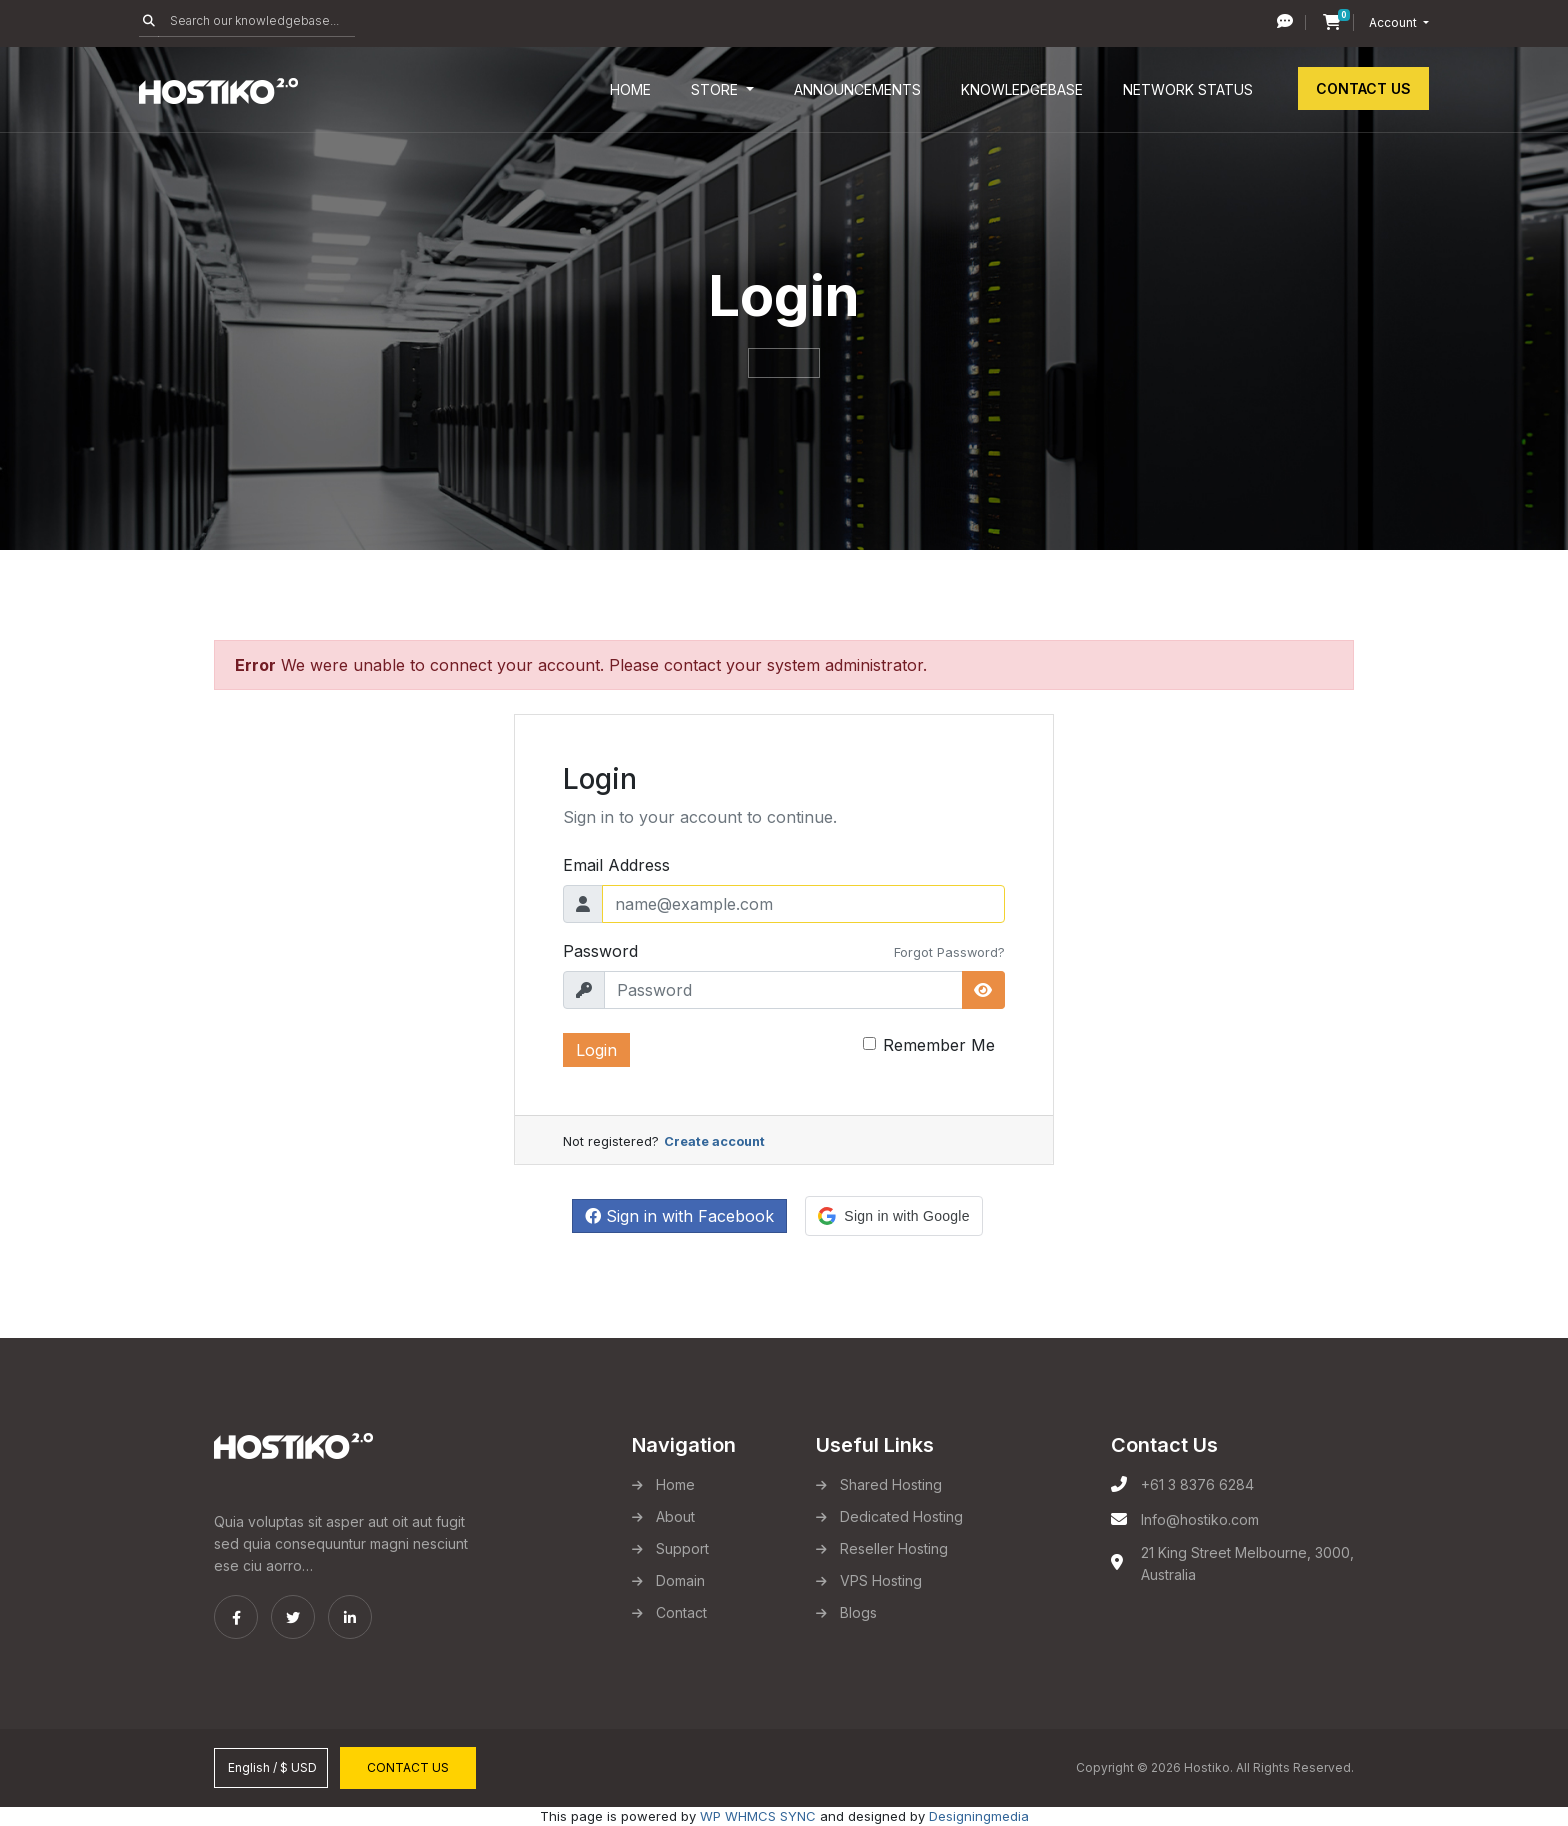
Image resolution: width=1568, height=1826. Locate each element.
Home (630, 89)
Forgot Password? (949, 952)
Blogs (858, 1612)
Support (682, 1548)
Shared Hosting (891, 1484)
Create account (714, 1141)
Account (1394, 22)
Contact (681, 1612)
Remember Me (939, 1045)
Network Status (1188, 89)
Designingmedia (979, 1816)
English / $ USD (271, 1767)
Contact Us (1363, 88)
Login (596, 1050)
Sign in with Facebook (679, 1216)
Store (716, 89)
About (675, 1516)
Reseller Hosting (894, 1548)
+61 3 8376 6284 (1197, 1484)
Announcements (857, 89)
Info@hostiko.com (1200, 1519)
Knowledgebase (1022, 89)
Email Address (616, 865)
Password (600, 951)
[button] (893, 1216)
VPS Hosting (881, 1580)
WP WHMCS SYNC (758, 1816)
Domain (680, 1580)
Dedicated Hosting (901, 1516)
